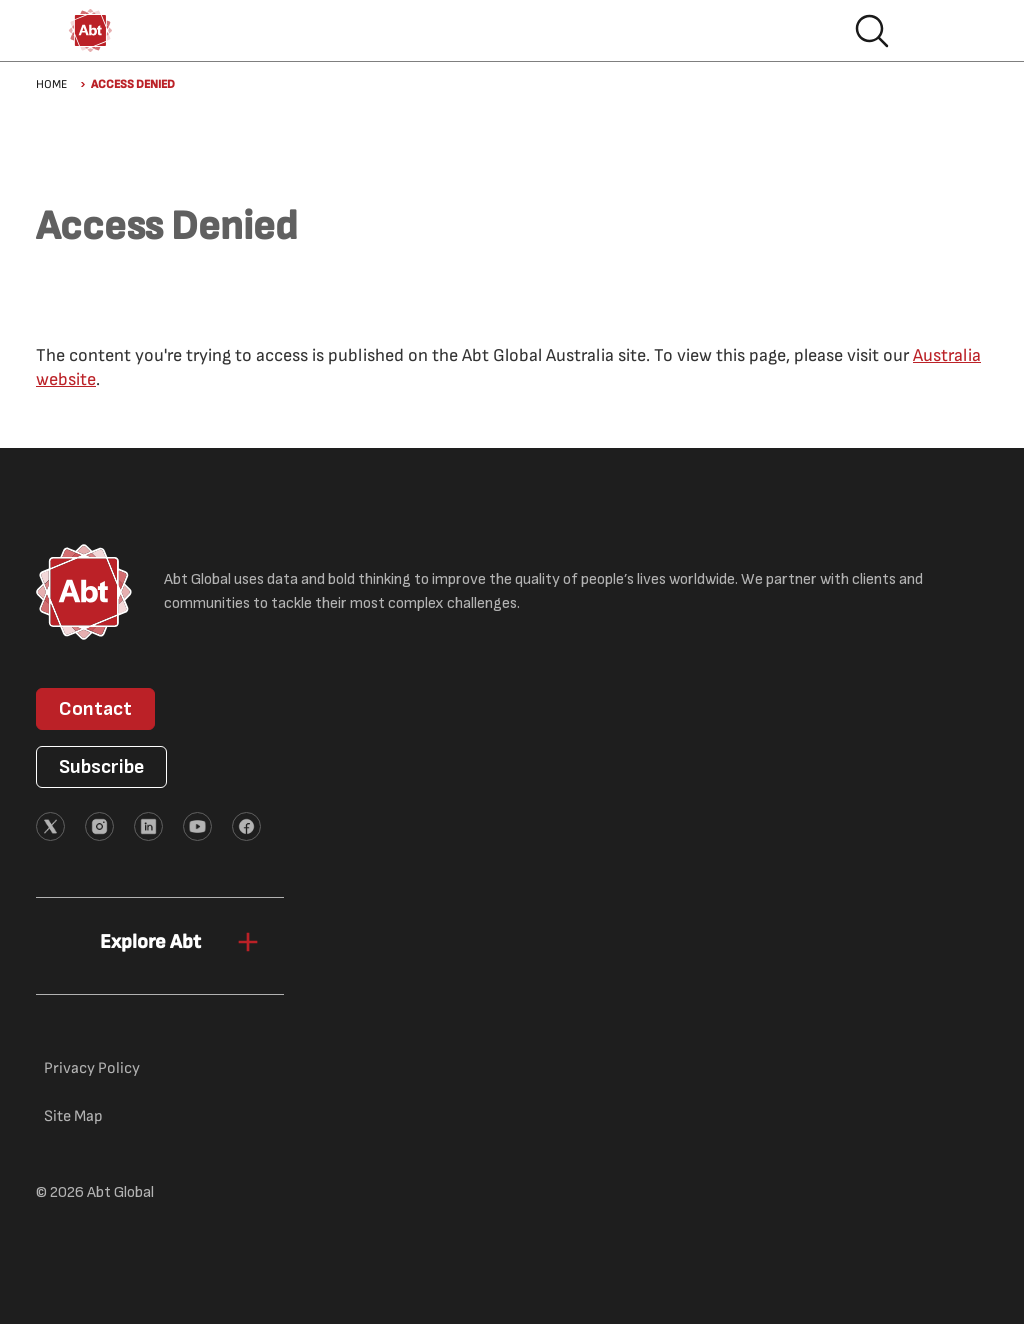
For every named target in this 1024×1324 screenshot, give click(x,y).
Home (51, 84)
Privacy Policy (92, 1068)
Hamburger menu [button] (936, 31)
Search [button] (872, 31)
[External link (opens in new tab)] (50, 826)
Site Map (73, 1116)
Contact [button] (95, 709)
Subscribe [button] (101, 767)
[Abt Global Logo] (90, 30)
